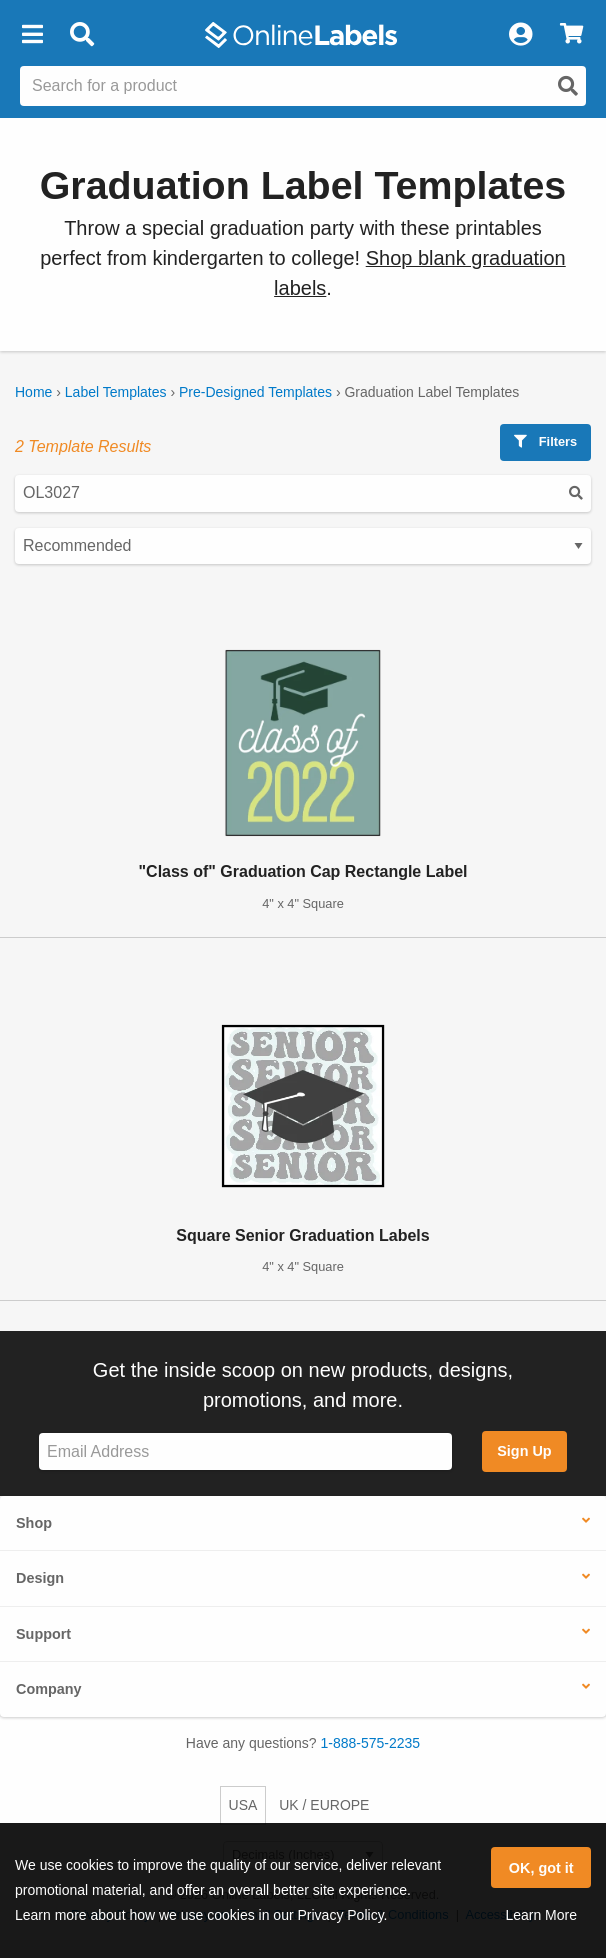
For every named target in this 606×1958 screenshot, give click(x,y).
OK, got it (541, 1868)
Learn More (541, 1915)
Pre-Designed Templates (255, 392)
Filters (545, 441)
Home (33, 392)
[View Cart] (571, 35)
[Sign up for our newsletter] (245, 1451)
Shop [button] (34, 1523)
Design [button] (40, 1578)
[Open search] (568, 86)
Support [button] (43, 1634)
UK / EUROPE (324, 1805)
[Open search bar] (81, 35)
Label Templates (116, 392)
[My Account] (520, 35)
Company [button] (49, 1689)
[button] (32, 35)
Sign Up (524, 1451)
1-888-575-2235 (371, 1743)
